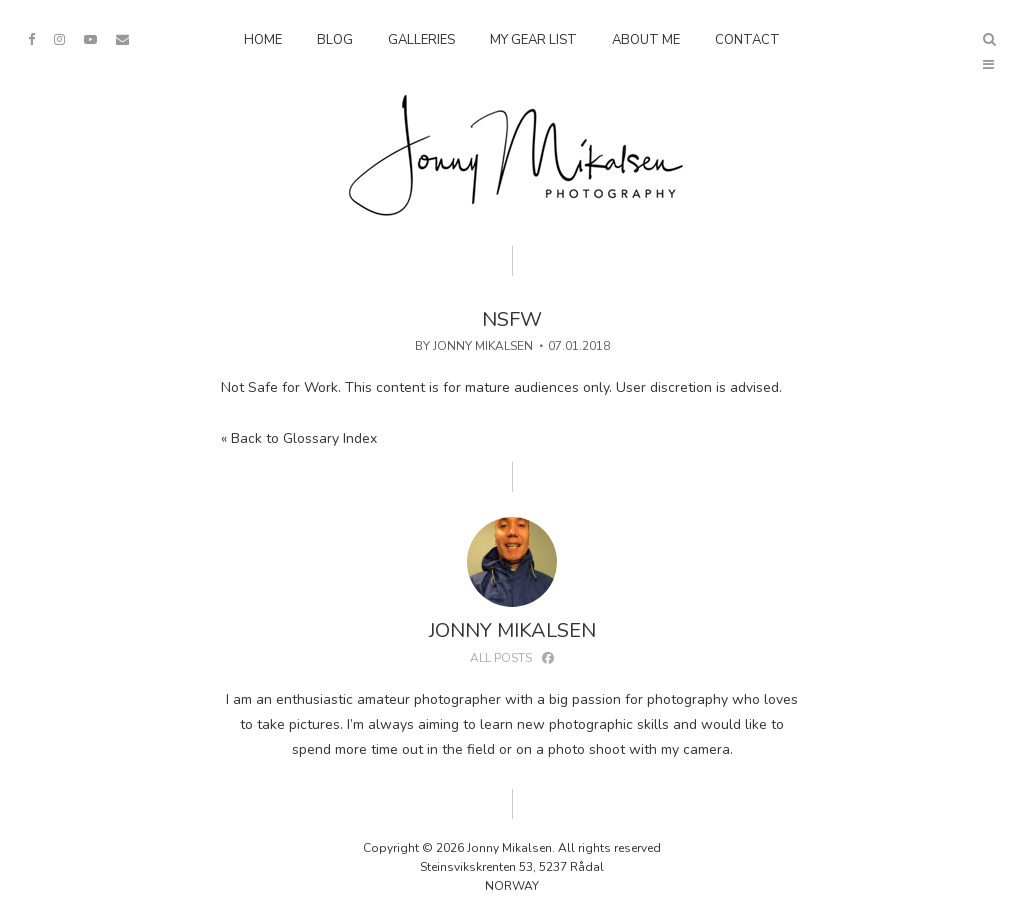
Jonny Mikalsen (483, 346)
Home (263, 40)
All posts (501, 658)
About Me (646, 40)
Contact (747, 40)
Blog (335, 40)
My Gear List (533, 40)
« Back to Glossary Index (299, 438)
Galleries (421, 40)
